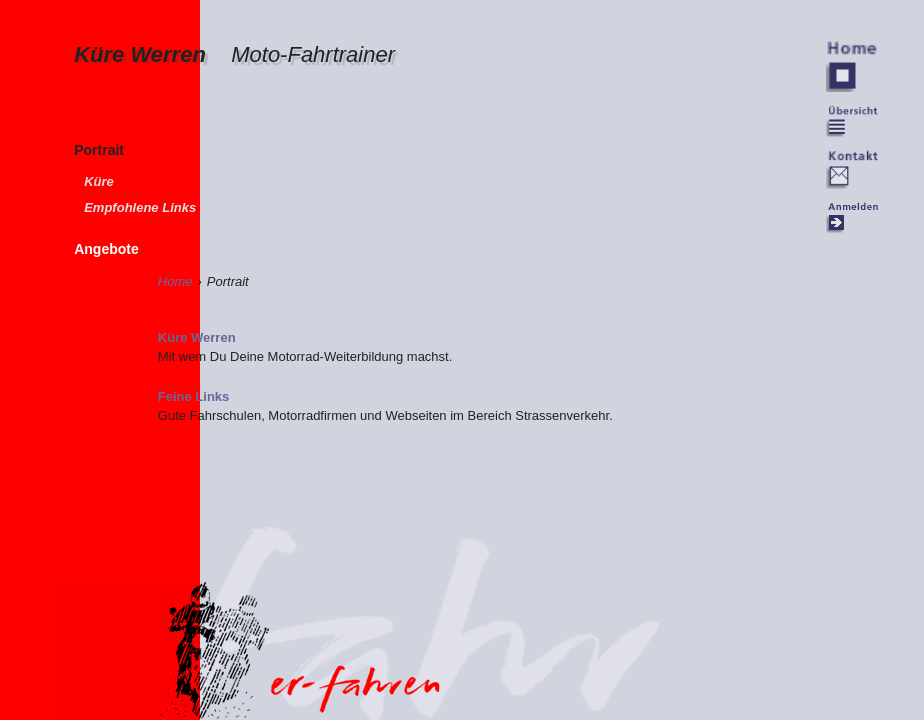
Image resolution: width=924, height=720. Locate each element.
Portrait (99, 150)
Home (175, 281)
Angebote (106, 249)
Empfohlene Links (140, 207)
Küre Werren (234, 54)
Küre (99, 181)
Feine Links (194, 396)
